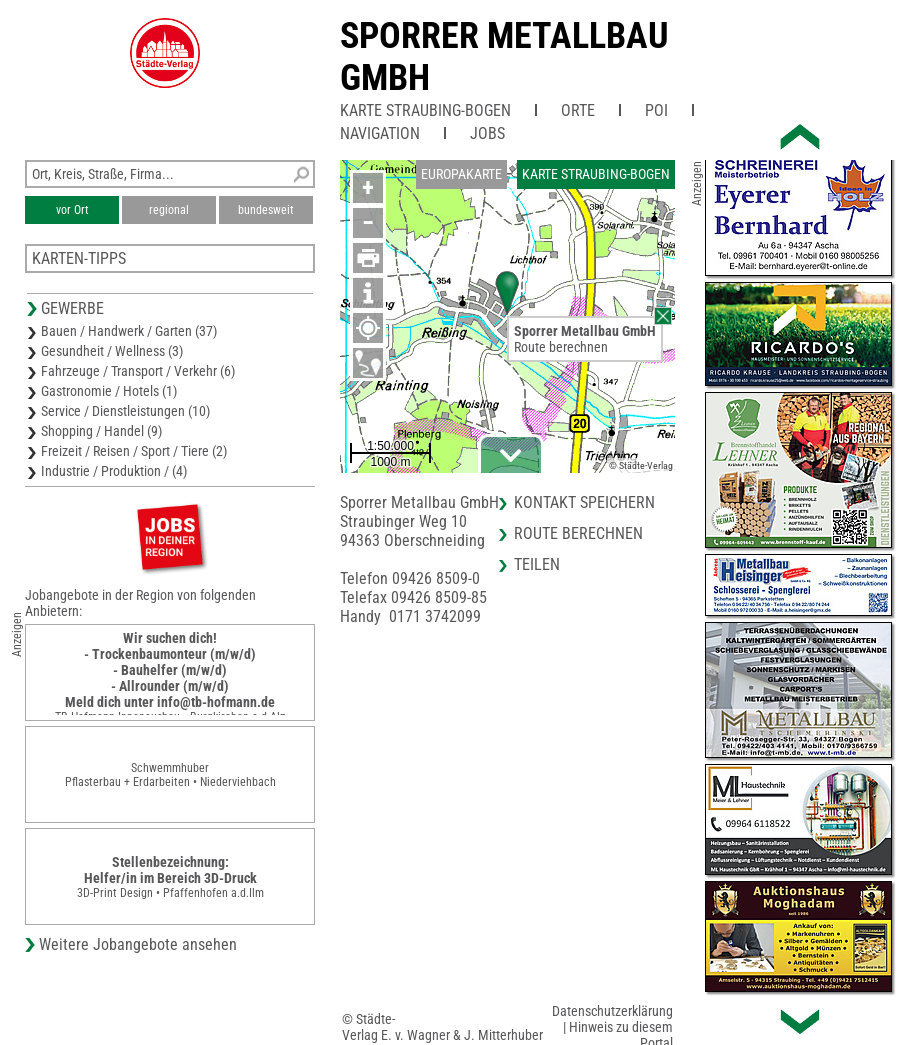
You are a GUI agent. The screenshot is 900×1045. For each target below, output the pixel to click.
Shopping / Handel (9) (101, 431)
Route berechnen (561, 347)
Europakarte (461, 174)
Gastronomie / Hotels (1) (109, 391)
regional (169, 210)
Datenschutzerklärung (612, 1011)
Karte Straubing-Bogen (425, 110)
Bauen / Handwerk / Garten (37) (129, 331)
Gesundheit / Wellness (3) (112, 351)
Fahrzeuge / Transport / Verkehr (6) (138, 371)
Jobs (487, 133)
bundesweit (266, 210)
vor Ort (72, 210)
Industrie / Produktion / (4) (114, 471)
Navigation (380, 133)
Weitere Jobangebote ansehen (138, 944)
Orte (578, 110)
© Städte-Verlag (641, 465)
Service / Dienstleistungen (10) (125, 411)
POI (656, 110)
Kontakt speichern (584, 502)
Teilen (537, 564)
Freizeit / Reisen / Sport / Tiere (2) (134, 451)
